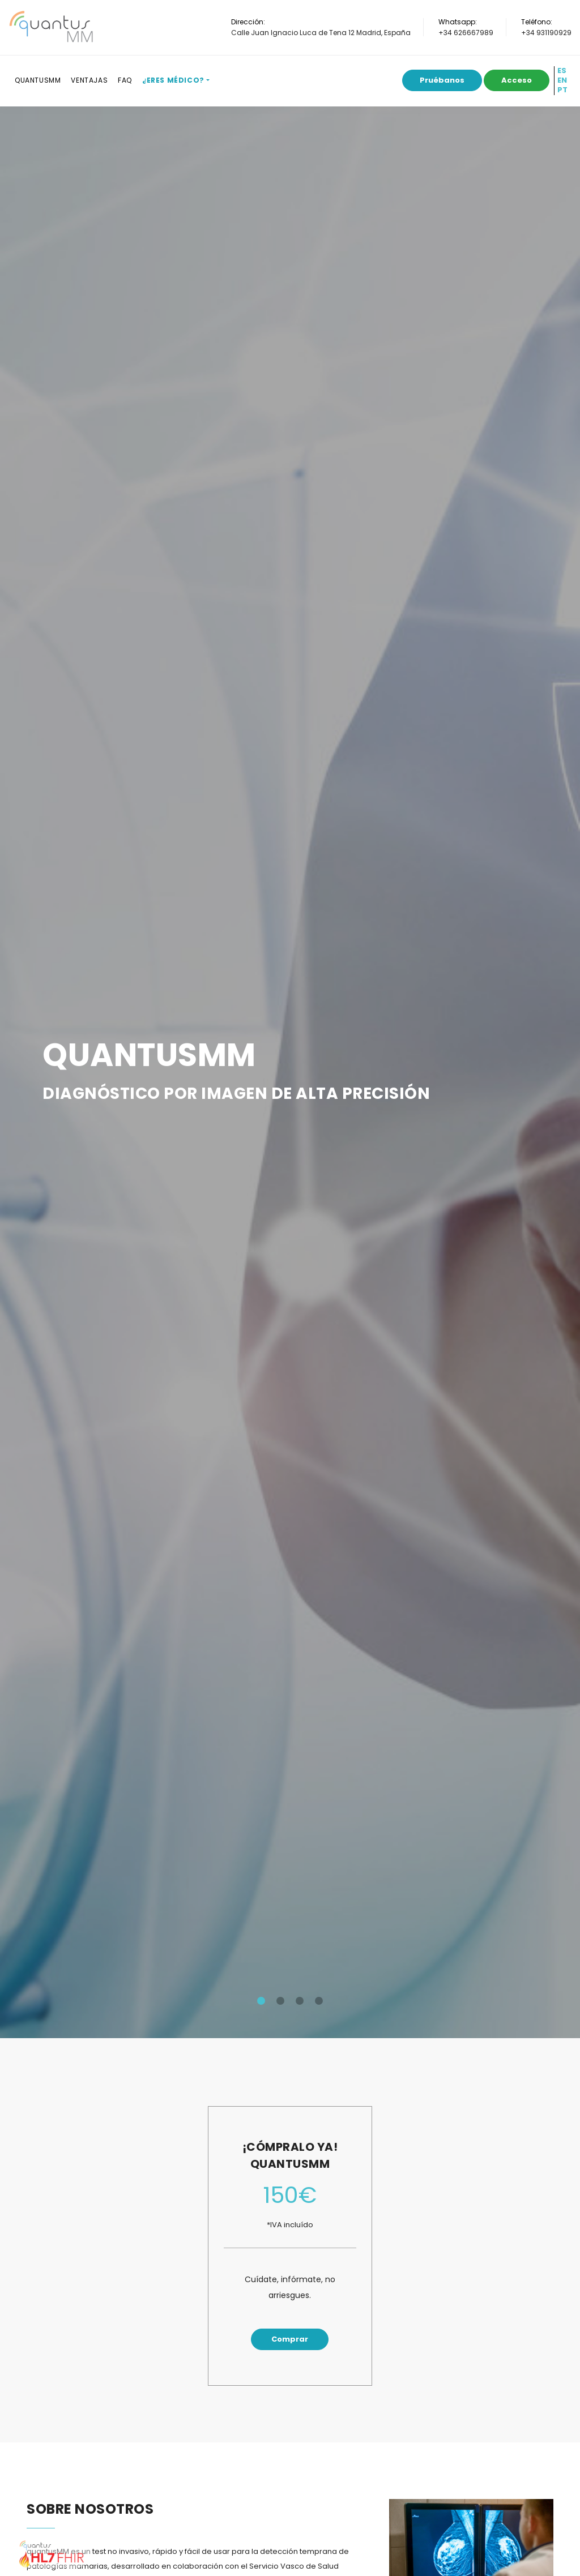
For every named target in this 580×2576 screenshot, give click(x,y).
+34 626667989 (465, 32)
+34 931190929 (546, 32)
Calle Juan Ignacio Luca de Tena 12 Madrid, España (321, 32)
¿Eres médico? (173, 80)
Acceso (516, 80)
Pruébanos (442, 80)
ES (561, 70)
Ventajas (89, 80)
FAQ (125, 80)
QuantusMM (38, 80)
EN (562, 80)
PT (562, 90)
